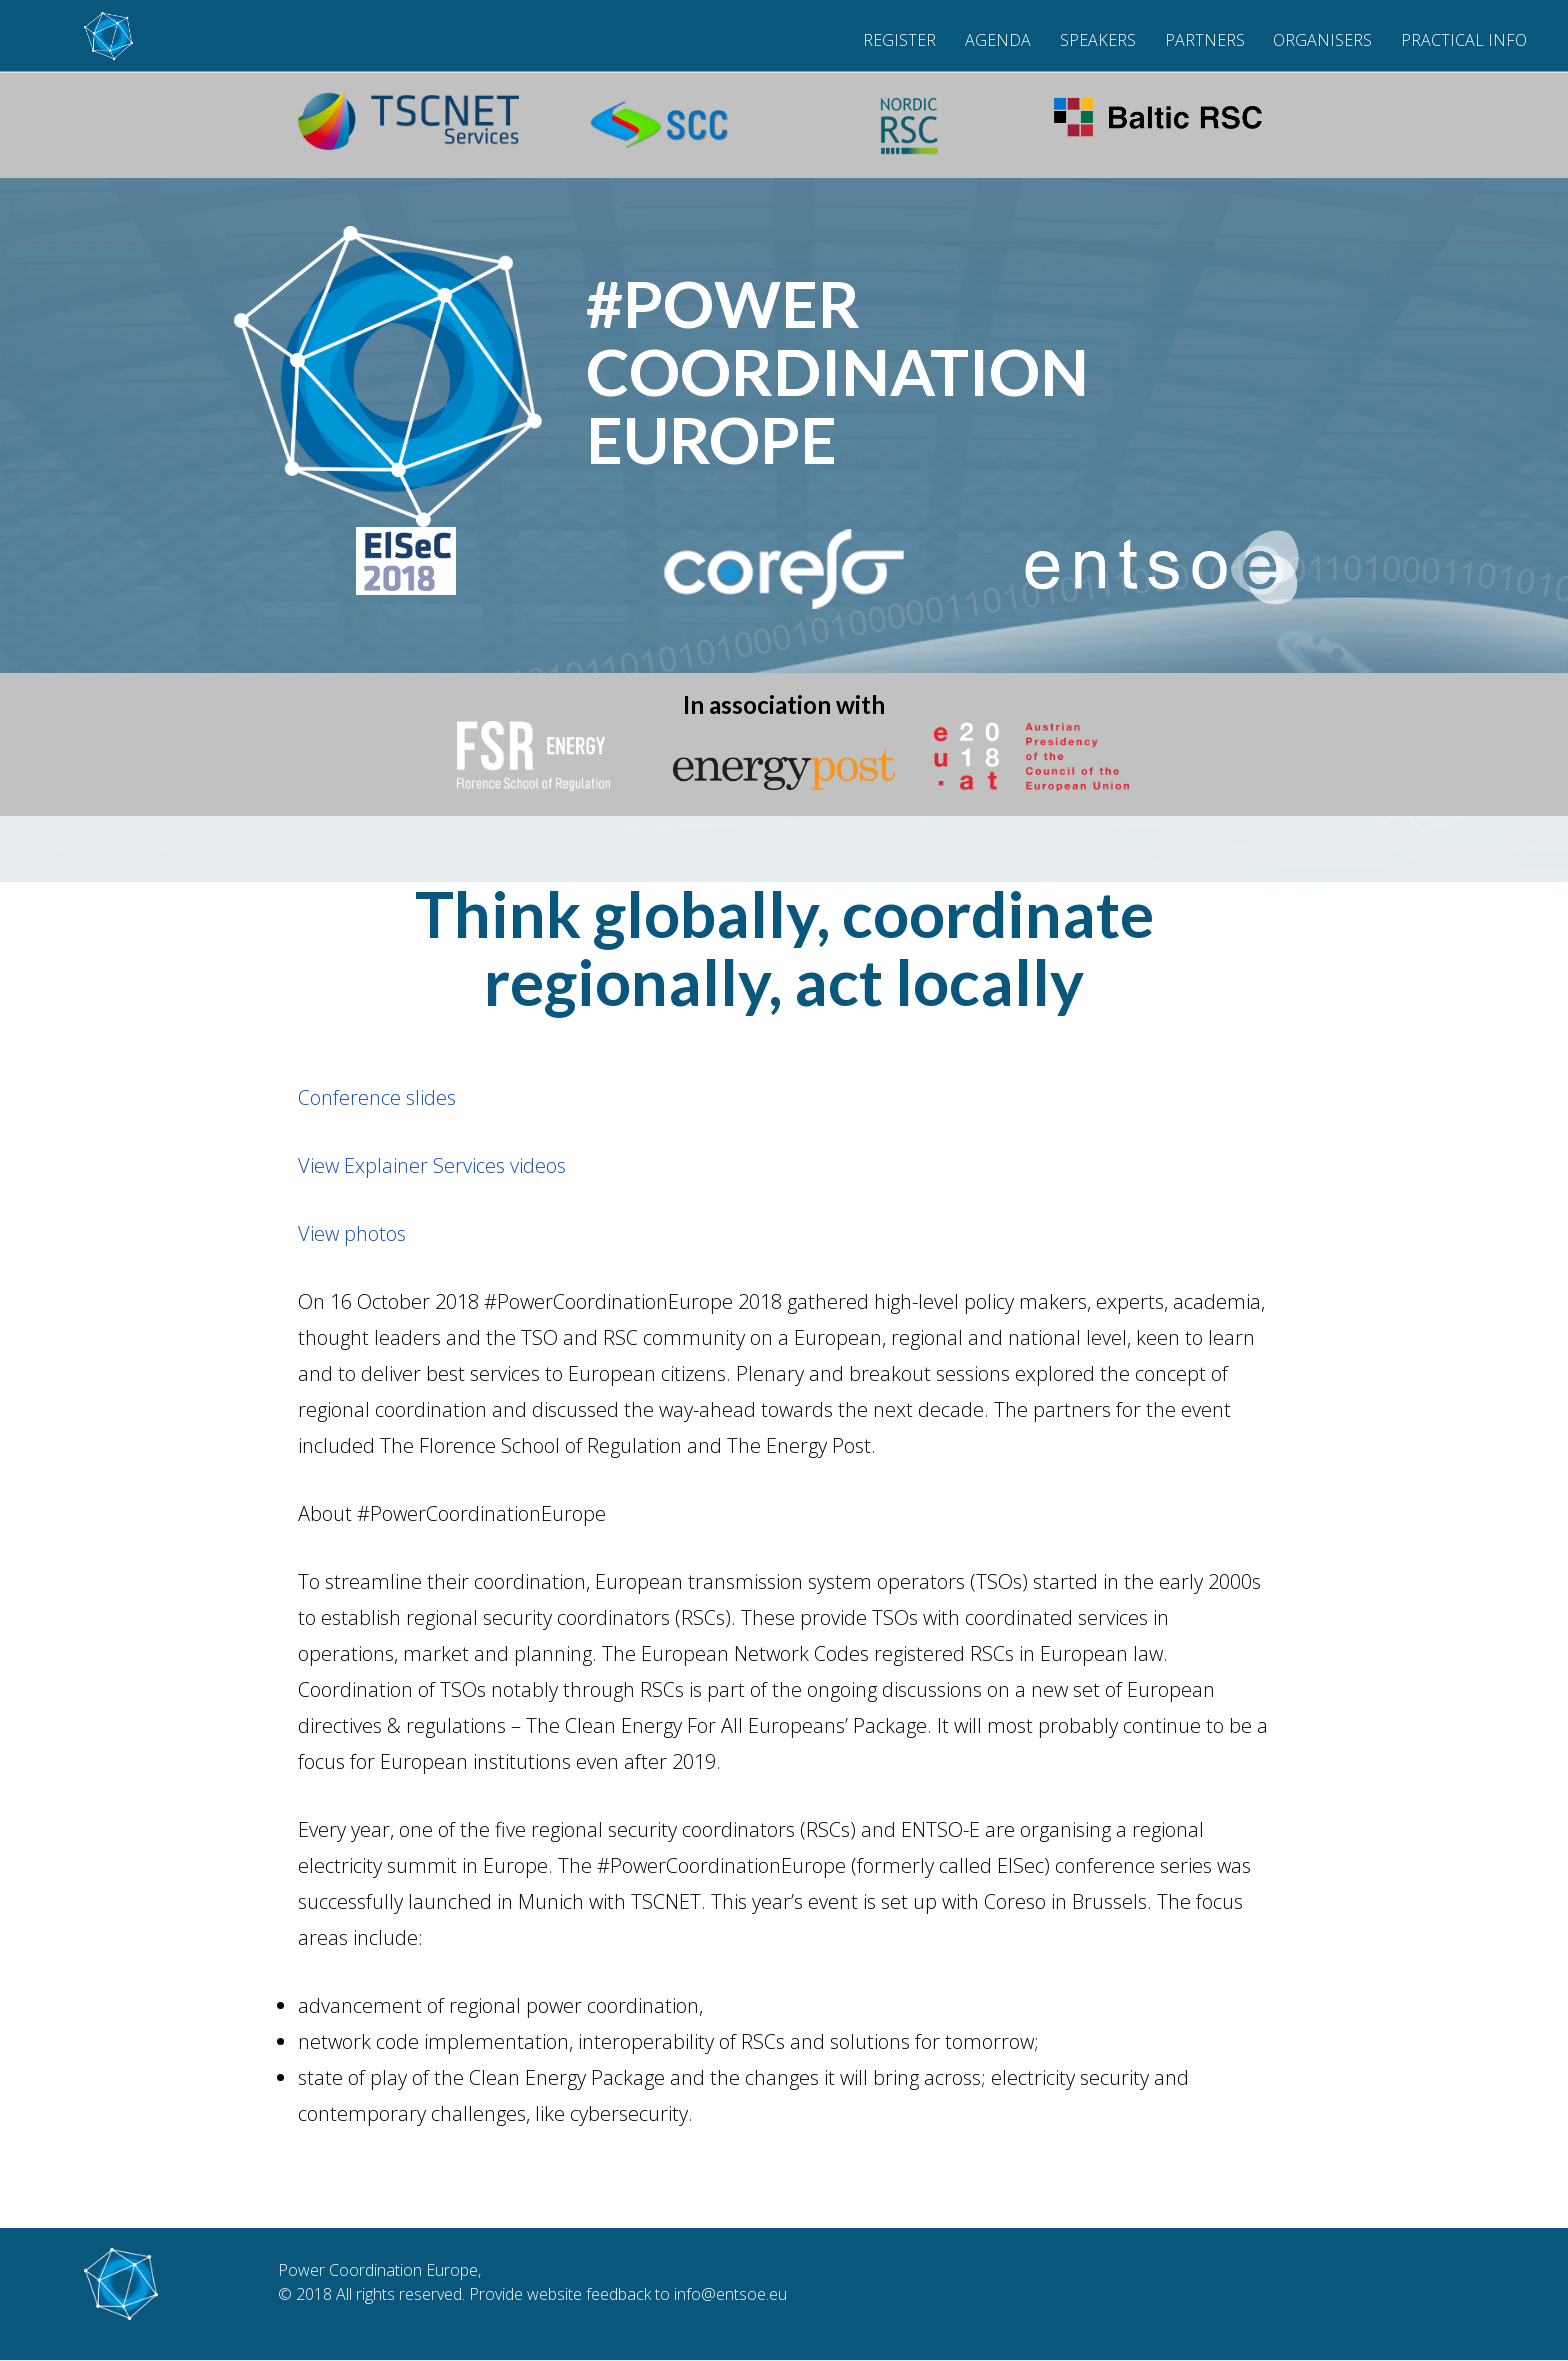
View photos (352, 1233)
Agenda (998, 40)
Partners (1205, 40)
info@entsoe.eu (730, 2294)
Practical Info (1464, 40)
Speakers (1098, 40)
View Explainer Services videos (432, 1165)
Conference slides (377, 1097)
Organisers (1322, 40)
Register (899, 40)
